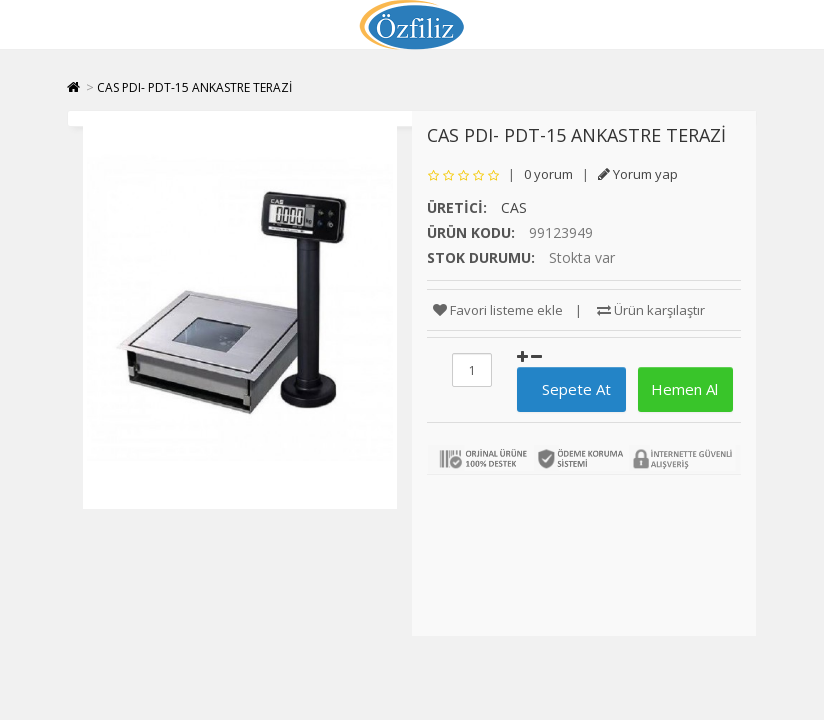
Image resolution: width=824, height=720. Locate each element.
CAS (514, 207)
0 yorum (548, 174)
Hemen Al (682, 389)
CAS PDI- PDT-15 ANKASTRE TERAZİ (194, 87)
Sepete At (568, 389)
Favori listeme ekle (498, 310)
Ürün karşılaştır (651, 310)
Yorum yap (638, 174)
